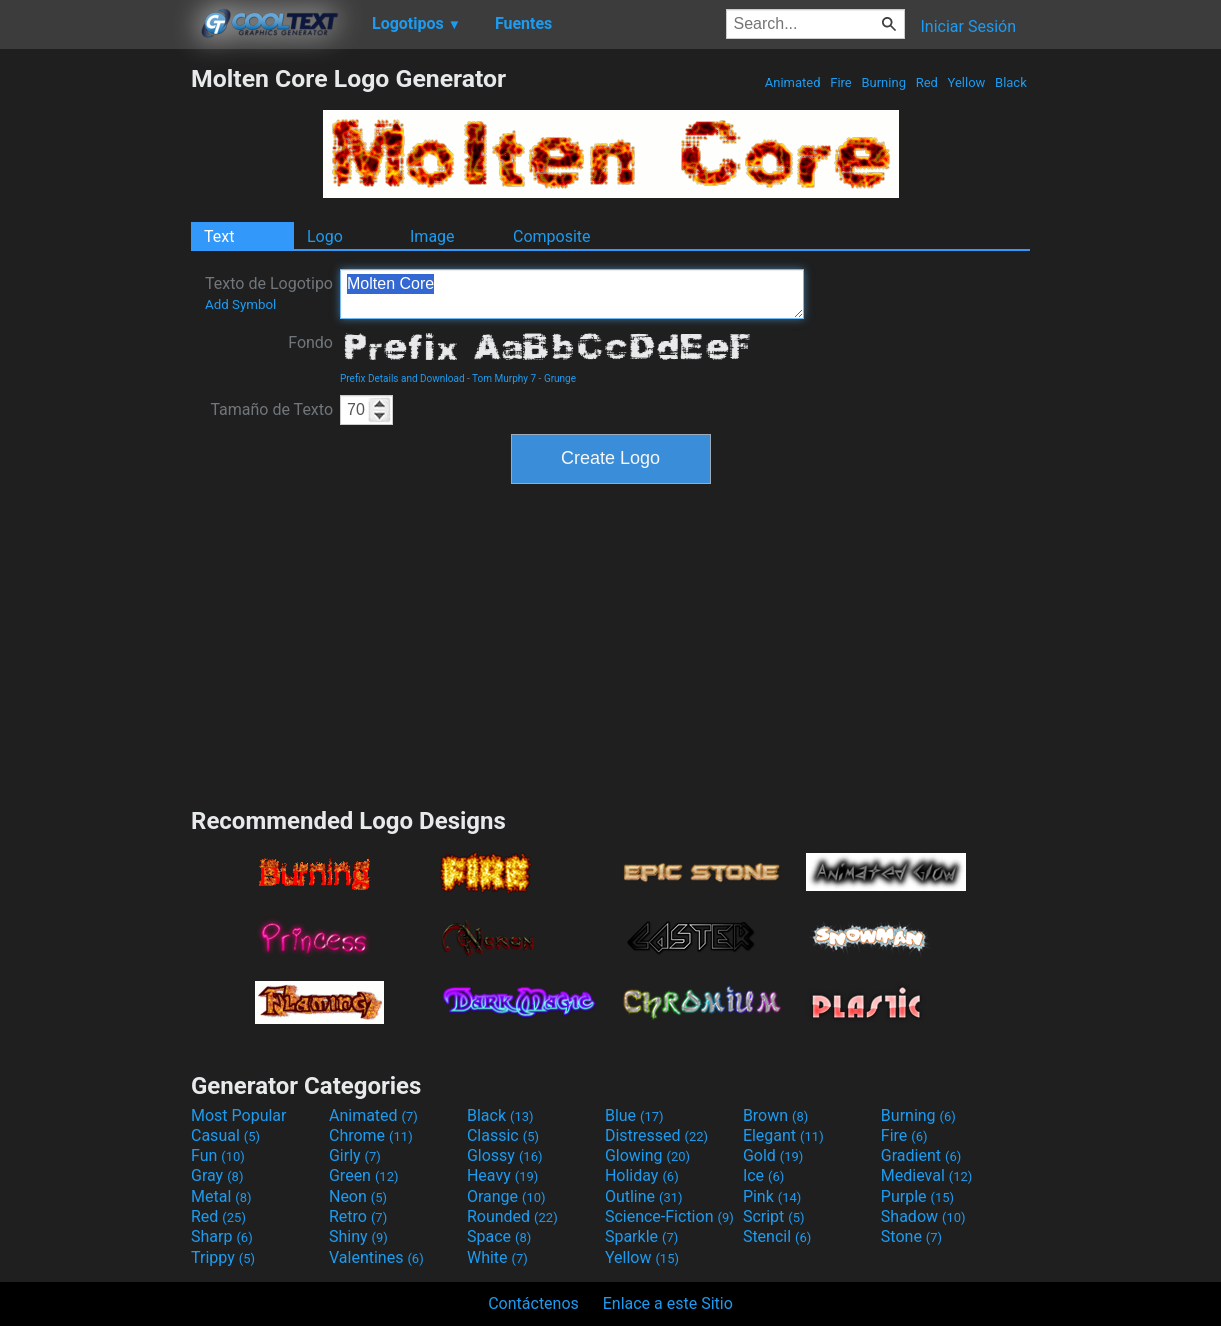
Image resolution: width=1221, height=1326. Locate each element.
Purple (917, 1196)
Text (219, 236)
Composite (552, 236)
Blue (634, 1115)
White (497, 1257)
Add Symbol (240, 304)
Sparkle (641, 1236)
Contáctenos (533, 1303)
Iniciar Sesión (968, 26)
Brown (775, 1115)
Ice (763, 1175)
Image (432, 236)
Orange (506, 1196)
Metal (221, 1196)
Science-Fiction (669, 1216)
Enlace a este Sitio (668, 1303)
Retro (358, 1216)
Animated (793, 82)
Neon (358, 1196)
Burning (883, 82)
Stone (911, 1236)
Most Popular (239, 1115)
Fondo (310, 342)
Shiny (358, 1236)
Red (926, 82)
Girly (355, 1155)
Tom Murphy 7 (504, 378)
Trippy (223, 1257)
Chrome (371, 1135)
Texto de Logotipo (269, 293)
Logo (325, 236)
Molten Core (572, 294)
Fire (841, 82)
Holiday (642, 1175)
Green (364, 1175)
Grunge (560, 378)
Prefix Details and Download (402, 378)
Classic (503, 1135)
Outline (644, 1196)
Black (1011, 82)
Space (499, 1236)
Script (774, 1216)
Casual (225, 1135)
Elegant (783, 1135)
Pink (772, 1196)
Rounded (512, 1216)
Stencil (777, 1236)
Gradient (921, 1155)
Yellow (966, 82)
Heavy (502, 1175)
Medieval (927, 1175)
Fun (218, 1155)
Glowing (647, 1155)
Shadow (923, 1216)
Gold (773, 1155)
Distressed (656, 1135)
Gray (217, 1175)
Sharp (222, 1236)
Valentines (376, 1257)
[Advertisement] (95, 364)
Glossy (505, 1155)
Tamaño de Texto (271, 409)
